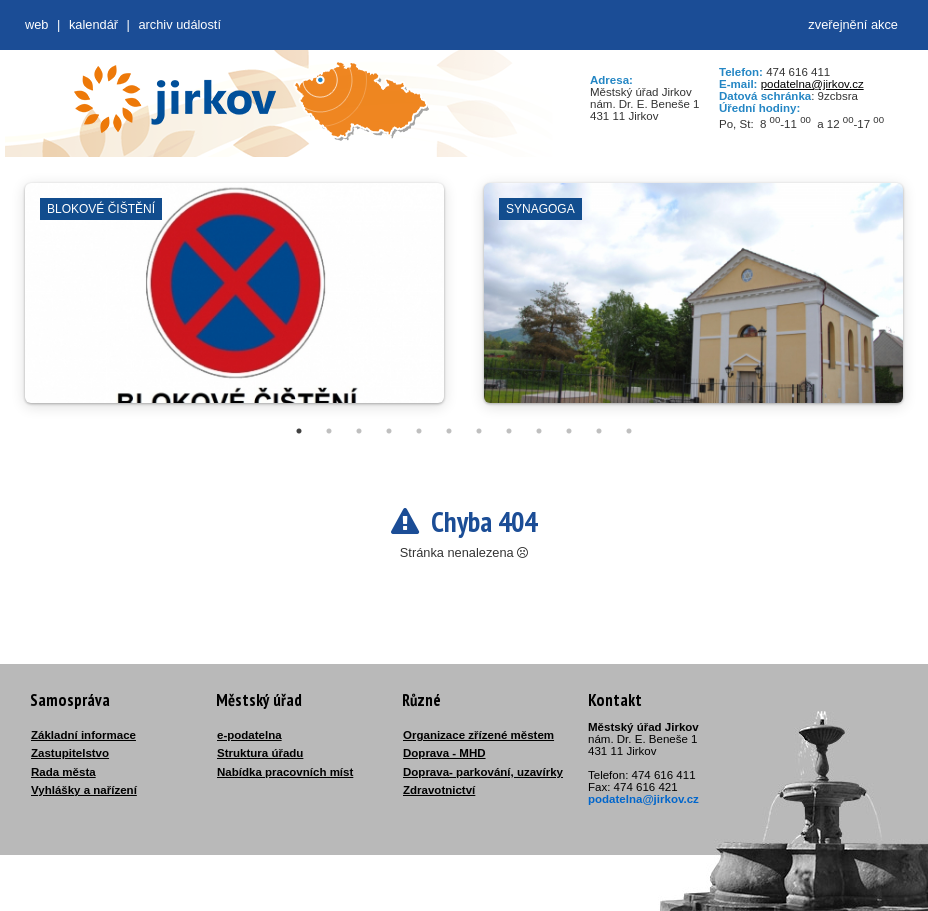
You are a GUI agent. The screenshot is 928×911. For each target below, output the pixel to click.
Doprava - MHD (444, 753)
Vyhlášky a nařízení (84, 790)
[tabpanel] (234, 303)
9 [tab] (539, 431)
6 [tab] (449, 431)
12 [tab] (629, 431)
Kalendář (93, 24)
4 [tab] (389, 431)
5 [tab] (419, 431)
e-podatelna (249, 735)
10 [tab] (569, 431)
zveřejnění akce (853, 24)
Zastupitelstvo (70, 753)
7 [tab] (479, 431)
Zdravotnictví (439, 790)
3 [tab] (359, 431)
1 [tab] (299, 431)
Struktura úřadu (260, 753)
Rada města (63, 772)
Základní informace (83, 735)
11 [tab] (599, 431)
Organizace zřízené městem (478, 735)
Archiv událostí (179, 24)
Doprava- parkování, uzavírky (483, 772)
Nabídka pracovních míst (285, 772)
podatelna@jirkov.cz (812, 84)
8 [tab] (509, 431)
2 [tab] (329, 431)
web (36, 24)
